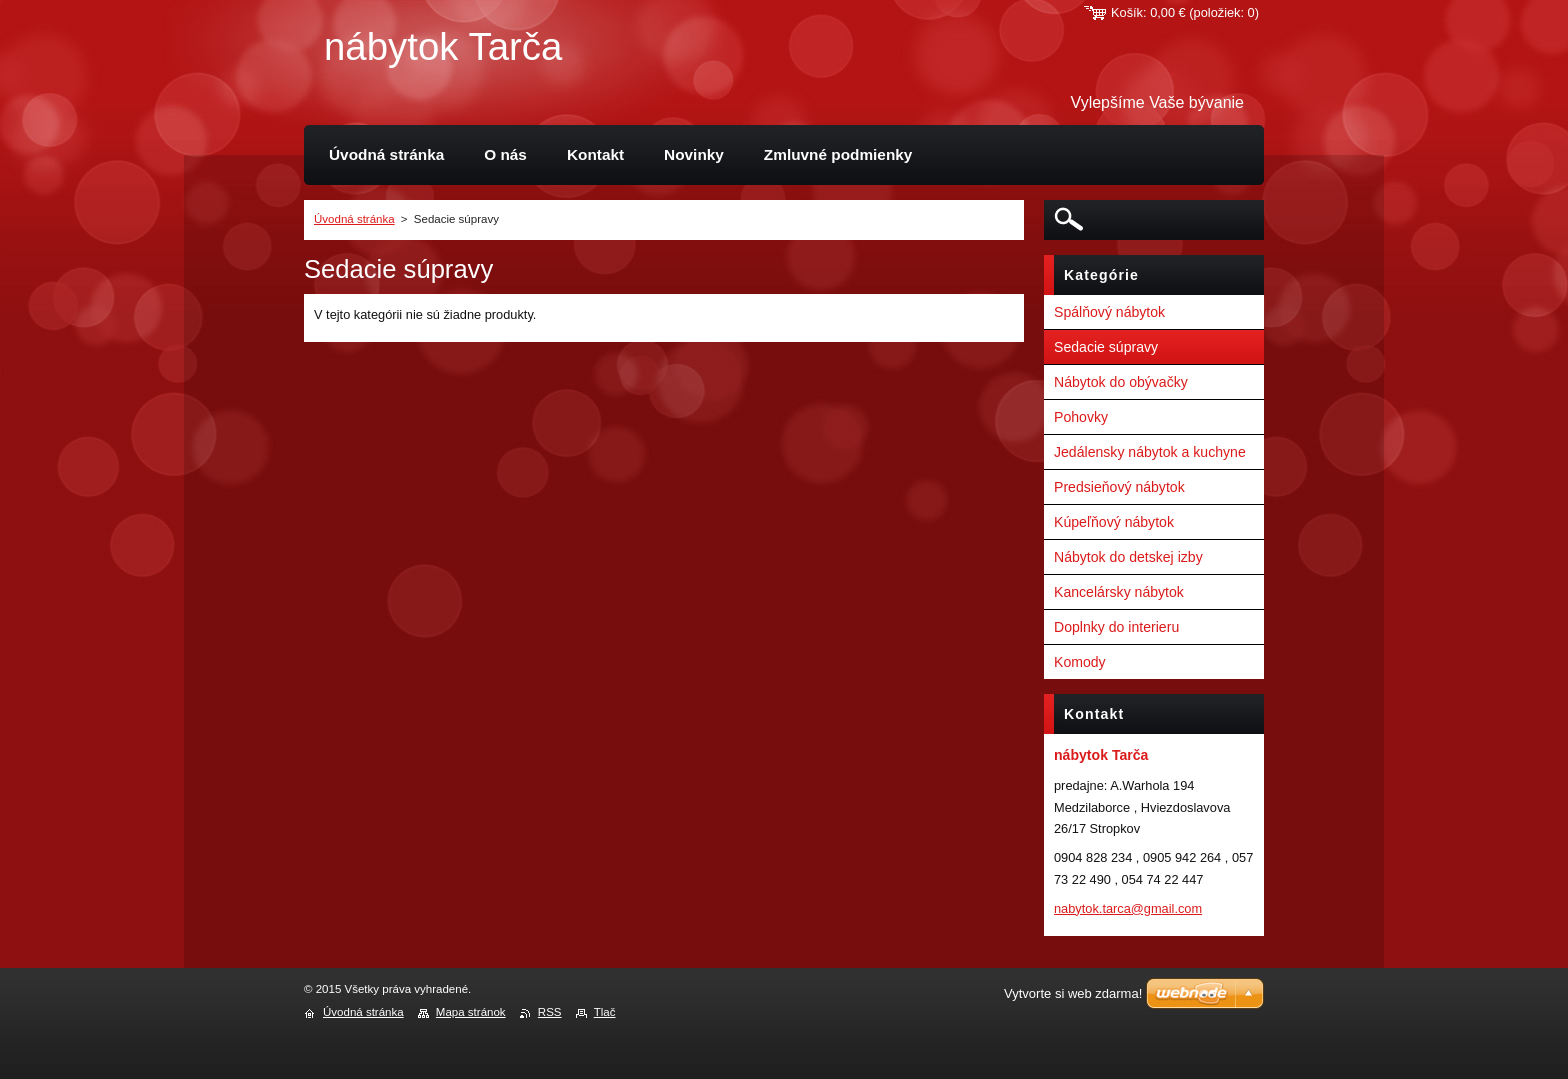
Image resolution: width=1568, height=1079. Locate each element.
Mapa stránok (471, 1012)
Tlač (605, 1012)
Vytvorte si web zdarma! (1073, 993)
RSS (550, 1012)
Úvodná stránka (354, 219)
